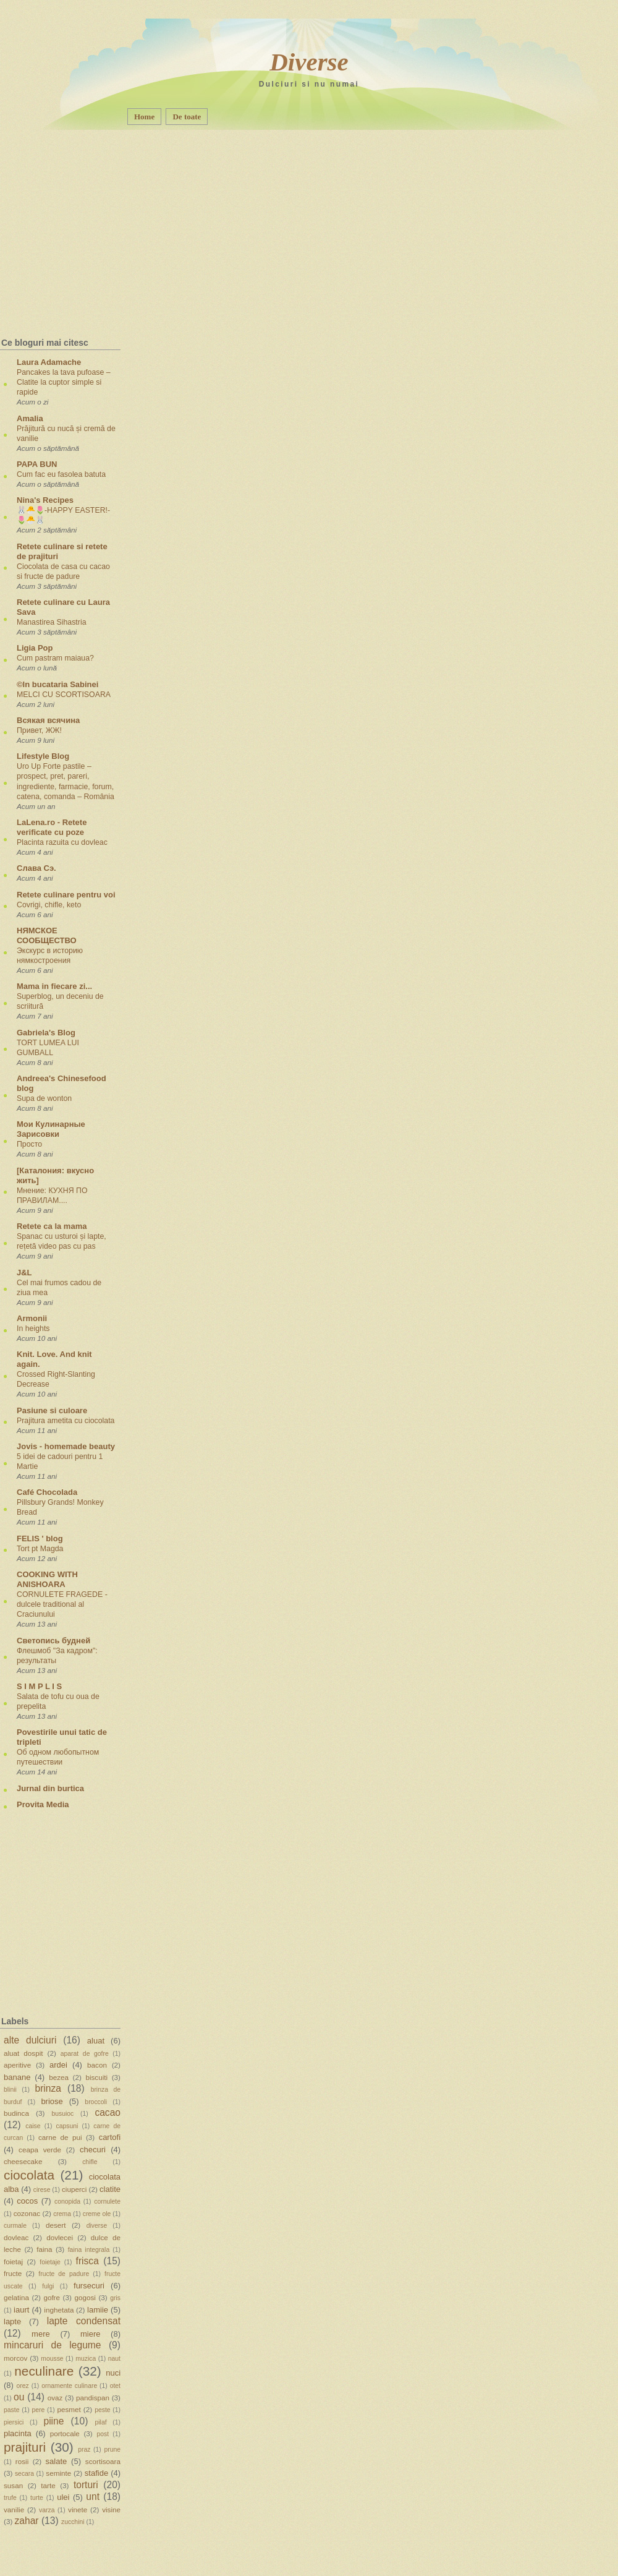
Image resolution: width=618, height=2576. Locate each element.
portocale (65, 2433)
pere (38, 2410)
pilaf (101, 2422)
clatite (110, 2189)
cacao (108, 2112)
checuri (93, 2149)
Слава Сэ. (36, 868)
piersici (13, 2422)
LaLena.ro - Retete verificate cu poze (52, 827)
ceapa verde (40, 2150)
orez (23, 2385)
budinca (16, 2113)
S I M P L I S (39, 1686)
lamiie (97, 2309)
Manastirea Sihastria (52, 622)
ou (19, 2397)
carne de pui (60, 2137)
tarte (48, 2485)
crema (62, 2213)
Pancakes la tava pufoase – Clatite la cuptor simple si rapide (64, 382)
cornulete (107, 2201)
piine (53, 2421)
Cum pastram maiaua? (55, 658)
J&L (24, 1272)
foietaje (50, 2262)
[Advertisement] (81, 207)
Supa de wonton (44, 1098)
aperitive (17, 2065)
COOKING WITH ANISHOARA (47, 1579)
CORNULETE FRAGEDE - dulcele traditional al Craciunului (62, 1604)
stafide (96, 2473)
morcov (15, 2358)
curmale (15, 2225)
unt (92, 2496)
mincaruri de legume (52, 2345)
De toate (186, 116)
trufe (10, 2497)
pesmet (68, 2409)
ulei (63, 2497)
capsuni (67, 2126)
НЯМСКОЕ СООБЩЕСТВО (47, 935)
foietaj (13, 2261)
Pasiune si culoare (52, 1410)
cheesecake (23, 2161)
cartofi (110, 2137)
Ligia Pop (35, 648)
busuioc (62, 2113)
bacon (97, 2065)
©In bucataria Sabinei (57, 684)
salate (56, 2461)
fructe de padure (63, 2273)
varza (46, 2510)
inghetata (59, 2310)
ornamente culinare (69, 2385)
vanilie (14, 2509)
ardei (58, 2064)
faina (44, 2249)
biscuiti (96, 2077)
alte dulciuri (30, 2040)
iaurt (21, 2309)
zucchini (73, 2521)
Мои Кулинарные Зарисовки (51, 1129)
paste (11, 2410)
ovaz (55, 2398)
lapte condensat (84, 2321)
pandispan (92, 2398)
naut (114, 2358)
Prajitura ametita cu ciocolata (66, 1420)
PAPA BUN (37, 464)
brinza (48, 2088)
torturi (86, 2485)
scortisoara (103, 2461)
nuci (113, 2372)
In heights (33, 1328)
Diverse (309, 62)
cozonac (27, 2213)
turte (36, 2497)
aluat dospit (23, 2053)
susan (13, 2485)
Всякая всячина (48, 720)
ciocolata (29, 2175)
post (102, 2434)
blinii (10, 2089)
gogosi (84, 2297)
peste (102, 2410)
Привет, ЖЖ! (39, 730)
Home (144, 116)
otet (115, 2385)
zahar (27, 2520)
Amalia (30, 418)
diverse (97, 2225)
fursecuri (89, 2285)
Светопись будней (53, 1640)
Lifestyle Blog (43, 756)
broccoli (96, 2102)
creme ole (97, 2213)
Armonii (32, 1318)
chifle (89, 2162)
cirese (42, 2189)
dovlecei (59, 2237)
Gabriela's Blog (46, 1032)
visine (111, 2509)
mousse (52, 2358)
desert (56, 2225)
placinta (18, 2433)
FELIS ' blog (40, 1538)
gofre (51, 2297)
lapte (12, 2321)
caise (32, 2126)
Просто (29, 1144)
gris (115, 2298)
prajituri (25, 2447)
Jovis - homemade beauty (66, 1446)
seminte (58, 2473)
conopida (67, 2201)
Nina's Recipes (45, 500)
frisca (87, 2261)
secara (24, 2473)
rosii (21, 2461)
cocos (27, 2201)
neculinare (44, 2371)
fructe (13, 2273)
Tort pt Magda (40, 1548)
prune (112, 2449)
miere (90, 2334)
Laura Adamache (49, 362)
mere (41, 2334)
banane (17, 2077)
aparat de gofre (85, 2053)
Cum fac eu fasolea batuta (61, 474)
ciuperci (74, 2189)
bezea (59, 2077)
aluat (95, 2040)
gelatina (16, 2297)
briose (51, 2101)
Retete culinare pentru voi (66, 894)
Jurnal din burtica (50, 1788)
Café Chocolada (47, 1492)
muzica (85, 2358)
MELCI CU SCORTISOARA (64, 694)
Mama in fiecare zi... (54, 986)
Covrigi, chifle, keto (49, 905)
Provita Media (43, 1804)
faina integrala (88, 2249)
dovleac (16, 2237)
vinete (77, 2509)
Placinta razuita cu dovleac (62, 842)
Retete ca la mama (52, 1226)
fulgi (48, 2286)
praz (84, 2449)
